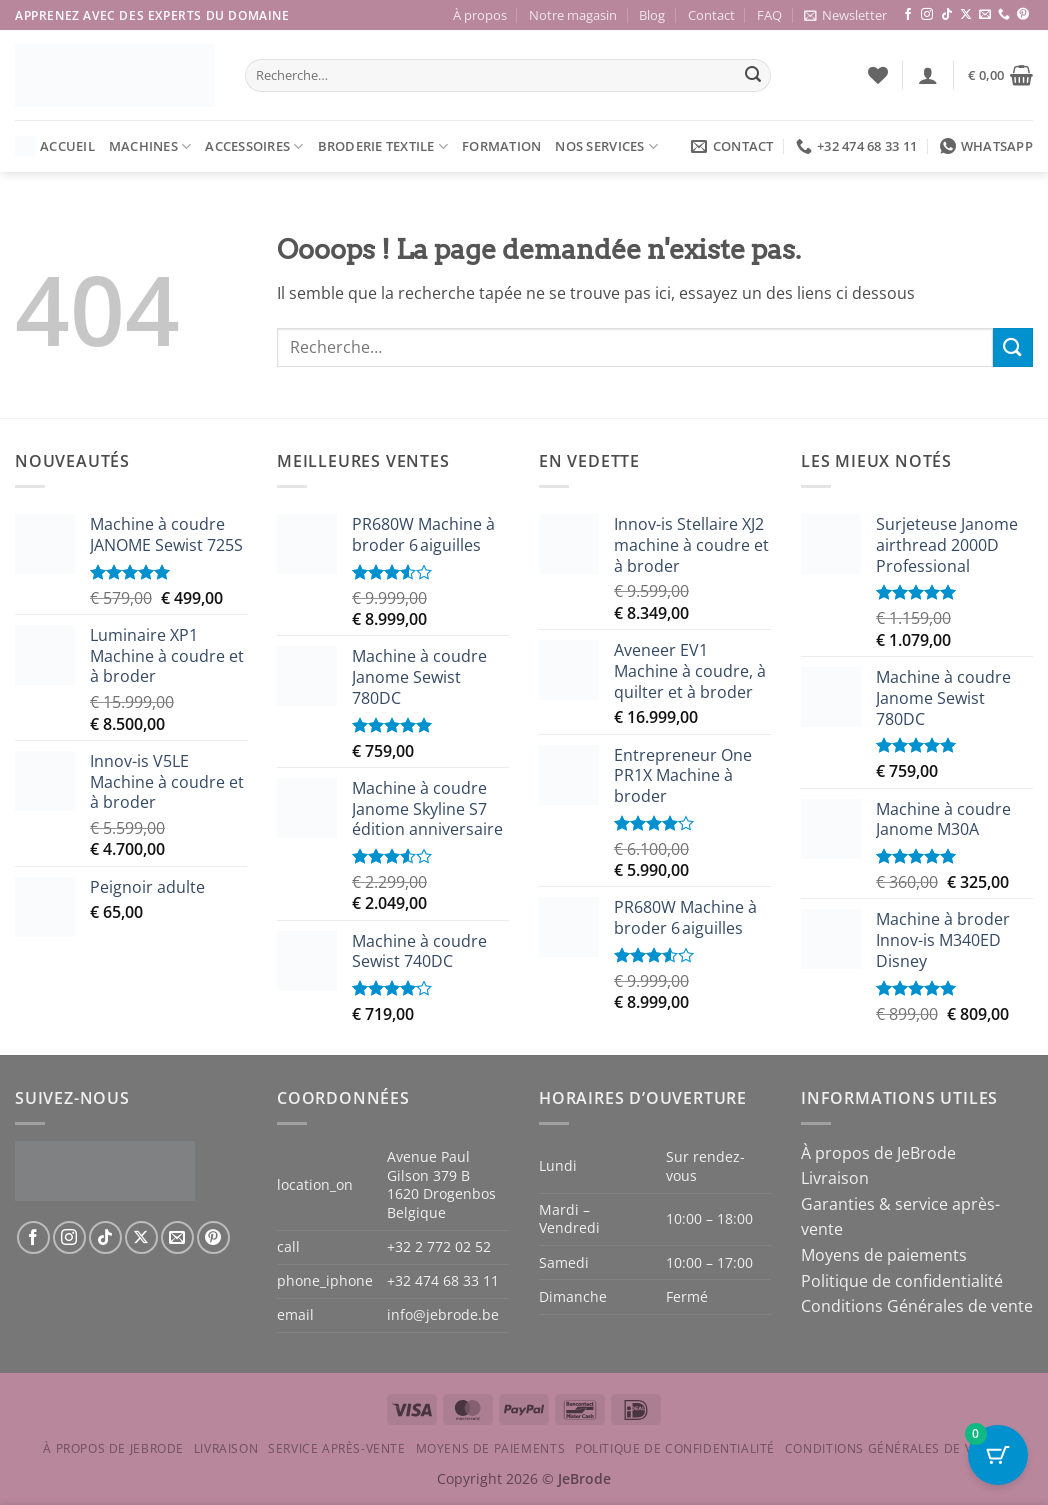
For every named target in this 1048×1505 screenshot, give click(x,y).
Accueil (55, 146)
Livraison (835, 1178)
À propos (480, 15)
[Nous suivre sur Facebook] (908, 15)
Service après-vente (337, 1448)
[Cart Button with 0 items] (998, 1455)
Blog (652, 15)
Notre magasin (573, 15)
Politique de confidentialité (902, 1281)
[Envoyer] (753, 76)
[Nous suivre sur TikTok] (947, 15)
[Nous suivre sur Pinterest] (1023, 15)
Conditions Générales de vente (917, 1306)
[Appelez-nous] (1004, 15)
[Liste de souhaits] (878, 75)
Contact (711, 15)
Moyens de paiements (884, 1255)
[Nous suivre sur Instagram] (927, 15)
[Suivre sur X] (966, 15)
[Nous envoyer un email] (985, 15)
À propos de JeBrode (878, 1153)
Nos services (606, 146)
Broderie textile (383, 146)
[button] (845, 15)
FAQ (769, 15)
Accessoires (254, 146)
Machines (150, 146)
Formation (501, 146)
